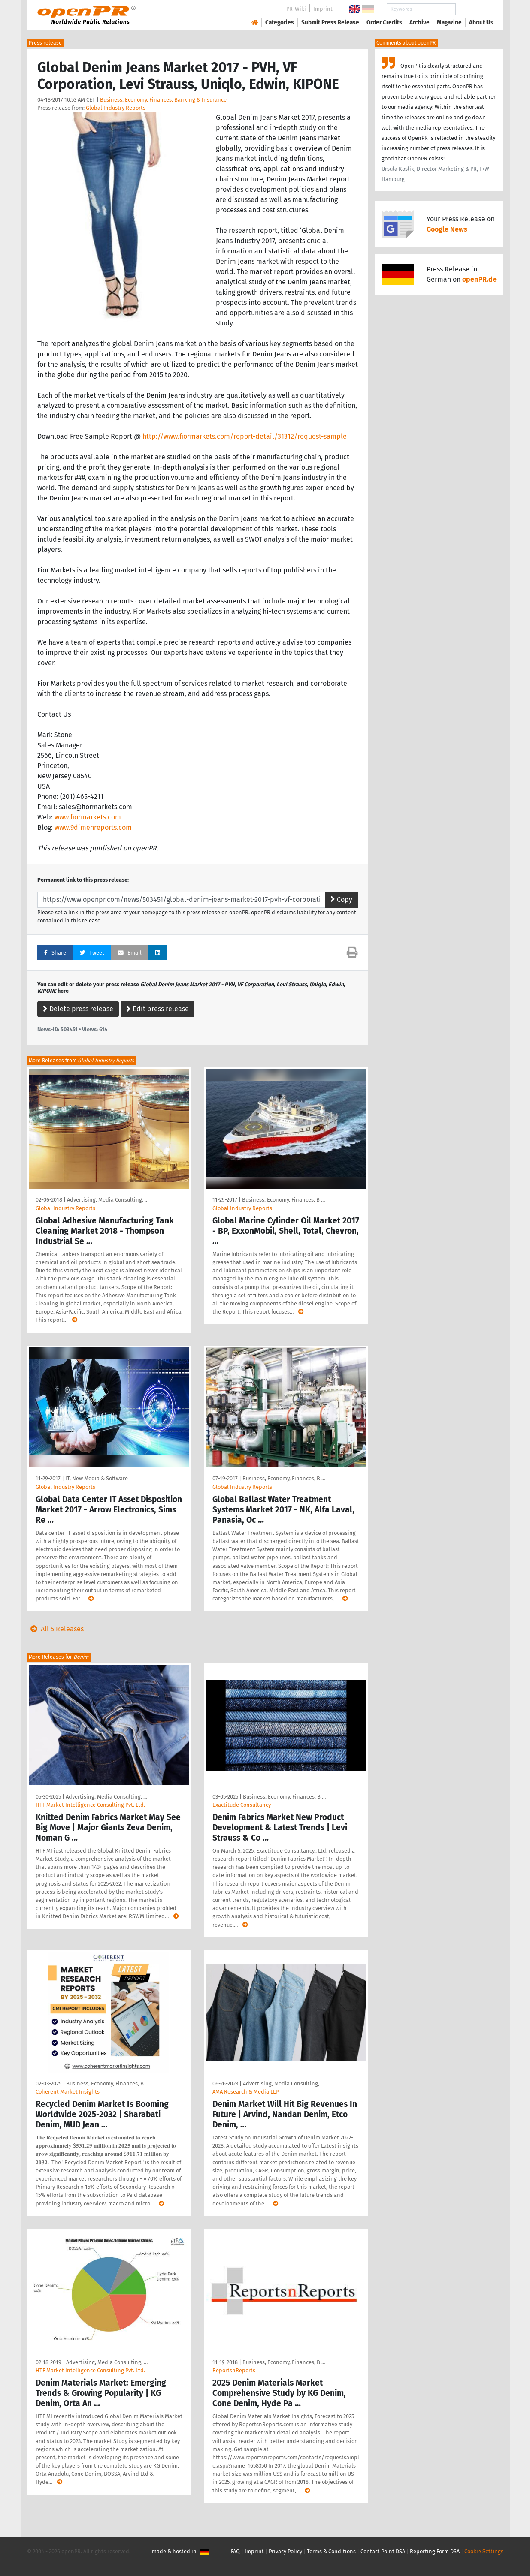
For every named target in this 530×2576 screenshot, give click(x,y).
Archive (419, 22)
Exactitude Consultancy (241, 1805)
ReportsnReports (233, 2370)
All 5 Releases (55, 1629)
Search (474, 9)
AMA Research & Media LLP (245, 2091)
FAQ (235, 2551)
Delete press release (78, 1009)
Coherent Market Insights (68, 2091)
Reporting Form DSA (435, 2551)
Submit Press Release (330, 22)
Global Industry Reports (115, 108)
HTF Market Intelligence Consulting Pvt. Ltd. (90, 1805)
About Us (481, 22)
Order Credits (384, 22)
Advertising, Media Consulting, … (107, 1199)
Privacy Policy (285, 2551)
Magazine (449, 22)
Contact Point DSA (382, 2551)
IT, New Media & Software (96, 1478)
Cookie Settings (483, 2551)
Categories (279, 22)
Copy (341, 899)
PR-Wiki (296, 9)
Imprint (323, 9)
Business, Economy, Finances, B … (283, 1199)
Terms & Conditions (331, 2551)
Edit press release (157, 1009)
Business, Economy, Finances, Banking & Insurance (163, 99)
